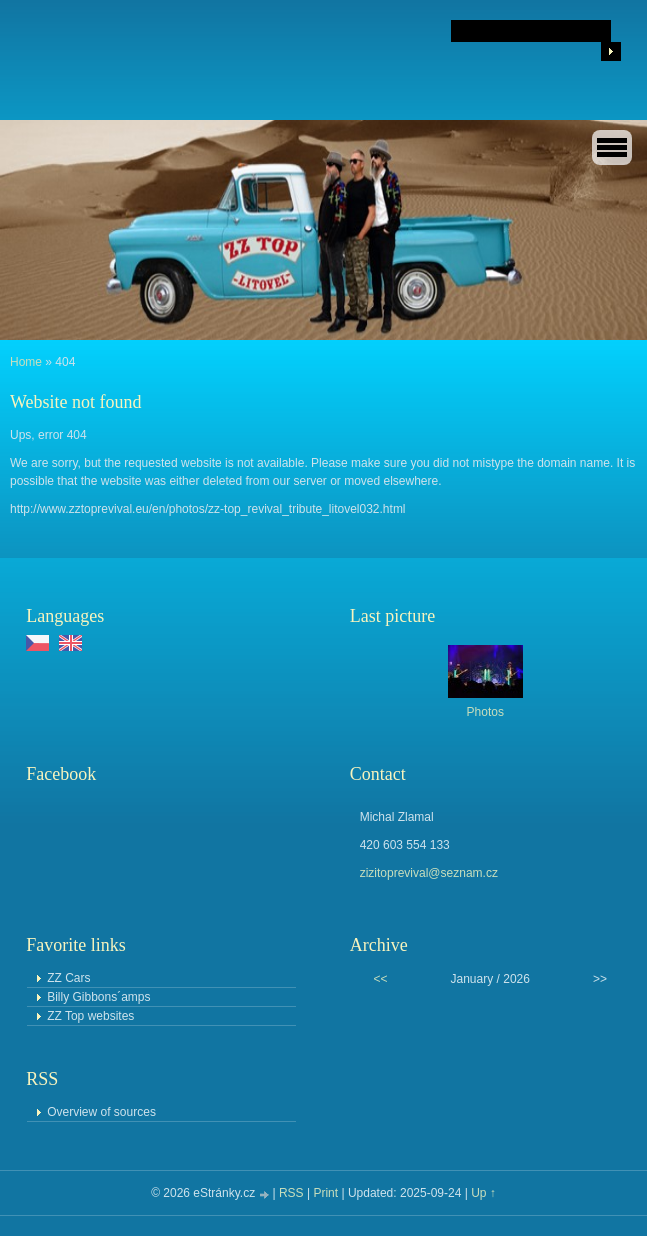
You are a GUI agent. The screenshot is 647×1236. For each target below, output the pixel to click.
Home (26, 362)
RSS (291, 1193)
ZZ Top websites (90, 1016)
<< (380, 979)
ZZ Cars (68, 978)
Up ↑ (483, 1193)
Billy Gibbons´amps (98, 997)
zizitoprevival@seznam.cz (429, 873)
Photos (485, 712)
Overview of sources (101, 1112)
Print (325, 1193)
